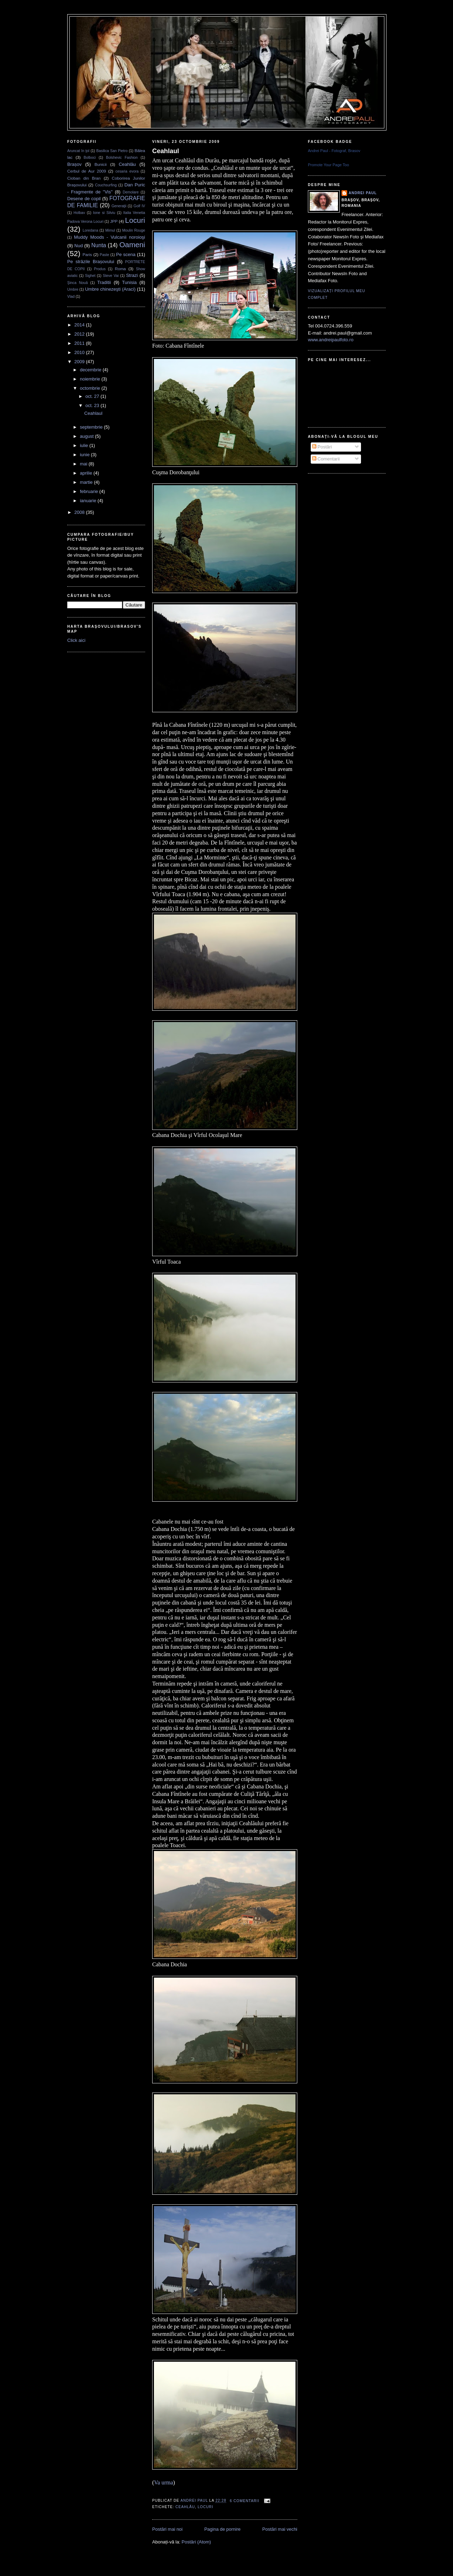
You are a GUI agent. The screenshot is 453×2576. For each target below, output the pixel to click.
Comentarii (326, 459)
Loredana (90, 230)
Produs (99, 269)
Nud (78, 245)
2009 (80, 361)
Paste (104, 255)
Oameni (132, 244)
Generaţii (118, 206)
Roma (120, 268)
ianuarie (89, 500)
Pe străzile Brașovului (90, 261)
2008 (80, 512)
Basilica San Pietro (111, 151)
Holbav (79, 213)
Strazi (132, 275)
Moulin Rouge (133, 230)
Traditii (104, 282)
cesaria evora (126, 171)
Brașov (74, 164)
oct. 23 (93, 405)
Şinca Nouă (77, 283)
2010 (80, 352)
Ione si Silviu (104, 213)
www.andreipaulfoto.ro (331, 339)
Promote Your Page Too (328, 165)
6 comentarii (244, 2501)
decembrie (91, 369)
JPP (113, 221)
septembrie (92, 427)
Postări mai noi (167, 2529)
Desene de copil (84, 198)
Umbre (72, 289)
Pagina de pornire (222, 2529)
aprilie (86, 473)
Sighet (90, 276)
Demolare (131, 192)
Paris (87, 254)
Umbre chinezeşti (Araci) (110, 289)
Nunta (98, 245)
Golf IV (139, 206)
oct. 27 (93, 396)
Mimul (110, 230)
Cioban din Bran (84, 178)
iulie (85, 445)
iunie (85, 454)
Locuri (135, 220)
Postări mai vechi (279, 2529)
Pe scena (126, 254)
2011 (80, 343)
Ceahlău (127, 164)
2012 (80, 334)
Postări (322, 446)
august (87, 436)
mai (84, 463)
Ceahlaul (93, 413)
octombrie (91, 388)
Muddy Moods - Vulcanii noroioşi (109, 237)
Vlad (71, 296)
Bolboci (90, 157)
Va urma (163, 2482)
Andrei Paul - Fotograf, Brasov (334, 151)
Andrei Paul (194, 2501)
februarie (89, 491)
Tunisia (129, 282)
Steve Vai (111, 276)
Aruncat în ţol (78, 151)
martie (87, 482)
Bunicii (100, 164)
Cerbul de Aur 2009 (86, 171)
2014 (80, 324)
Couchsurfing (106, 185)
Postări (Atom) (196, 2542)
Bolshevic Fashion (122, 157)
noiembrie (91, 379)
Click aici (76, 640)
